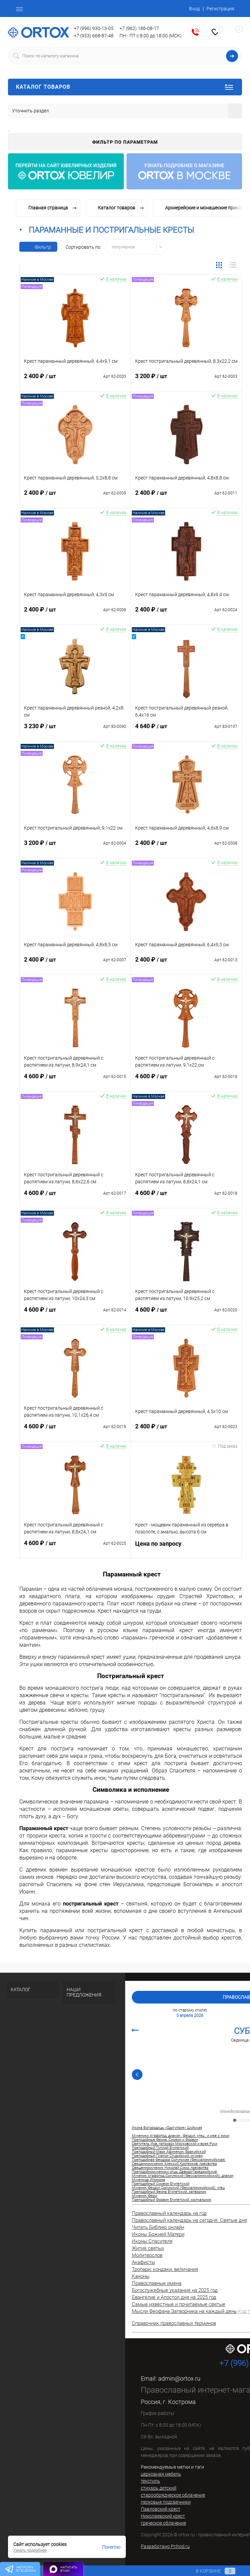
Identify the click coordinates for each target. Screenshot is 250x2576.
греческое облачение (163, 2523)
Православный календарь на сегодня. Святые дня (189, 2220)
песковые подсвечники (166, 2502)
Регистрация (220, 8)
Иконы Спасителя (152, 2241)
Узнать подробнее (30, 2550)
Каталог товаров (125, 87)
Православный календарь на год (169, 2213)
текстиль (150, 2481)
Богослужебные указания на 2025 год (175, 2290)
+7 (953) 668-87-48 (94, 35)
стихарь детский (158, 2488)
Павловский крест (160, 2509)
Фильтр (38, 247)
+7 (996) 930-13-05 (94, 28)
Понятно (111, 2547)
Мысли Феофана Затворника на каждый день (184, 2311)
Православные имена (156, 2283)
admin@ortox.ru (179, 2378)
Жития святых (148, 2248)
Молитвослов (147, 2255)
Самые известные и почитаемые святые (178, 2304)
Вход (194, 8)
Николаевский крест (163, 2516)
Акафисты (143, 2262)
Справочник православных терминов (174, 2323)
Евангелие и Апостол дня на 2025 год (174, 2297)
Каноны (140, 2276)
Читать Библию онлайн (158, 2227)
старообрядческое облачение (173, 2495)
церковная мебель (161, 2474)
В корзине (209, 2571)
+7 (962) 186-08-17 (139, 28)
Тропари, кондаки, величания (165, 2269)
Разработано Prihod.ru (165, 2546)
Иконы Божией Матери (158, 2234)
